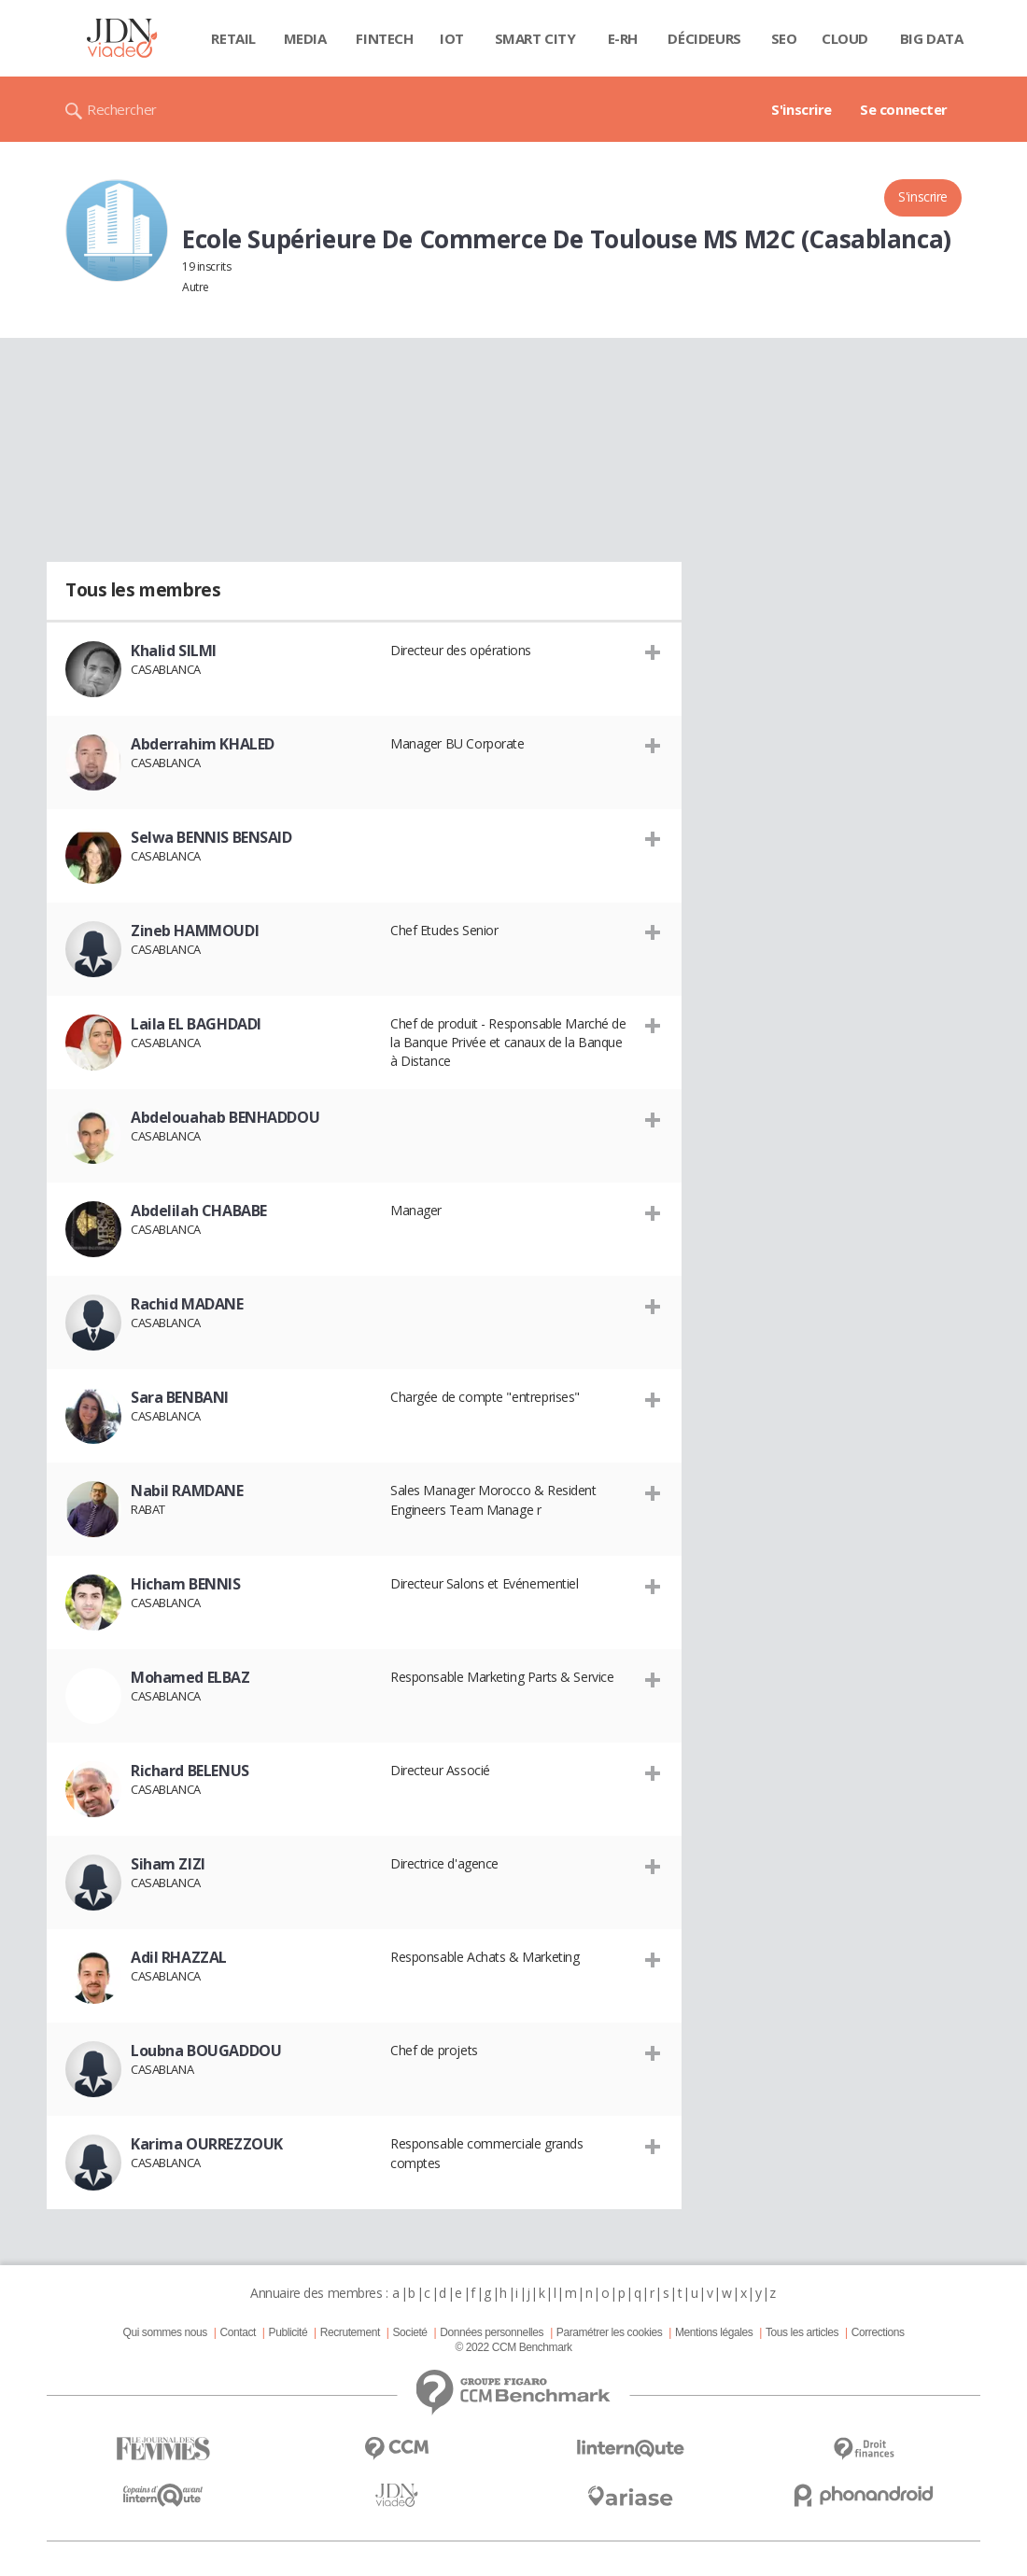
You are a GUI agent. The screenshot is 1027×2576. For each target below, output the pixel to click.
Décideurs (704, 38)
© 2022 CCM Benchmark (513, 2347)
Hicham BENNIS (186, 1584)
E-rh (623, 38)
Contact (238, 2332)
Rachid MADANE (187, 1304)
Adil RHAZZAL (179, 1957)
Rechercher (122, 109)
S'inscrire (801, 109)
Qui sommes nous (164, 2332)
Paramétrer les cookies (609, 2332)
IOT (452, 38)
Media (305, 38)
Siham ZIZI (168, 1864)
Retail (233, 38)
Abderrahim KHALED (202, 744)
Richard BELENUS (190, 1770)
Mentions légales (714, 2332)
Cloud (845, 38)
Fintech (384, 38)
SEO (784, 38)
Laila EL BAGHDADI (196, 1024)
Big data (932, 38)
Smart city (535, 38)
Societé (409, 2332)
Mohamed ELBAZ (190, 1677)
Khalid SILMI (174, 650)
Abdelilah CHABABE (199, 1210)
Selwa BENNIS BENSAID (211, 837)
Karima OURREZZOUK (207, 2144)
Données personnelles (491, 2332)
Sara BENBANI (180, 1397)
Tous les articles (802, 2332)
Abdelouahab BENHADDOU (225, 1117)
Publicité (288, 2332)
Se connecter (904, 109)
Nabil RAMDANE (187, 1490)
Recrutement (350, 2332)
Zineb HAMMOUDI (195, 930)
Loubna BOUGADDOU (206, 2050)
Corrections (878, 2332)
